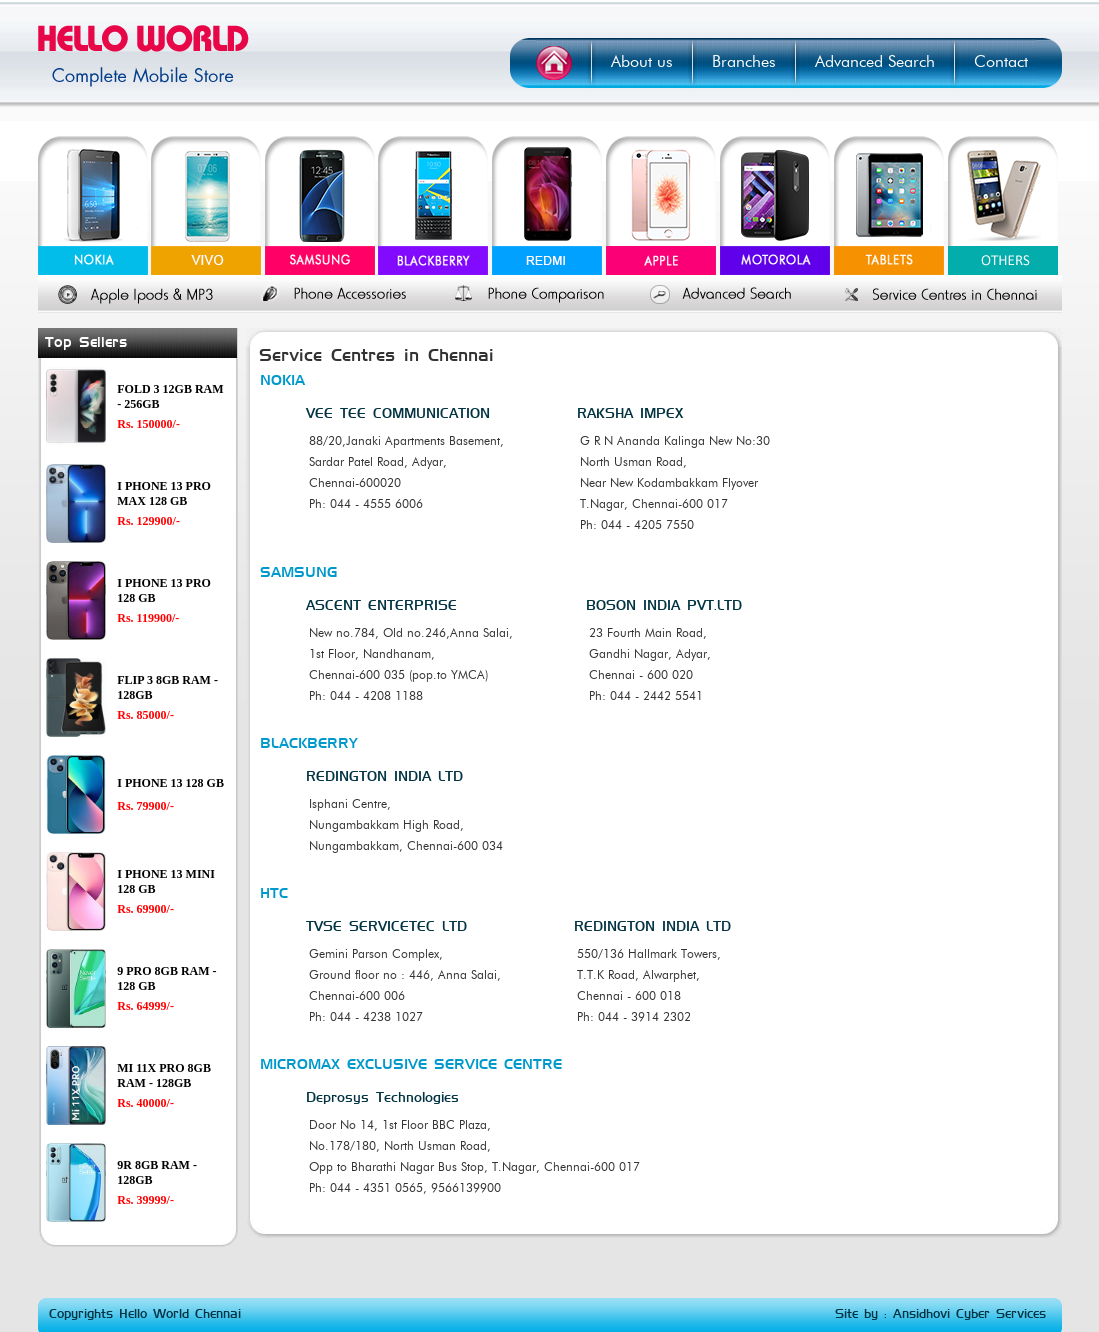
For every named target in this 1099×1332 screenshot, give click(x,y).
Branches (744, 62)
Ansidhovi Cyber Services (969, 1314)
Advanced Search (875, 62)
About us (642, 62)
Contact (1001, 62)
